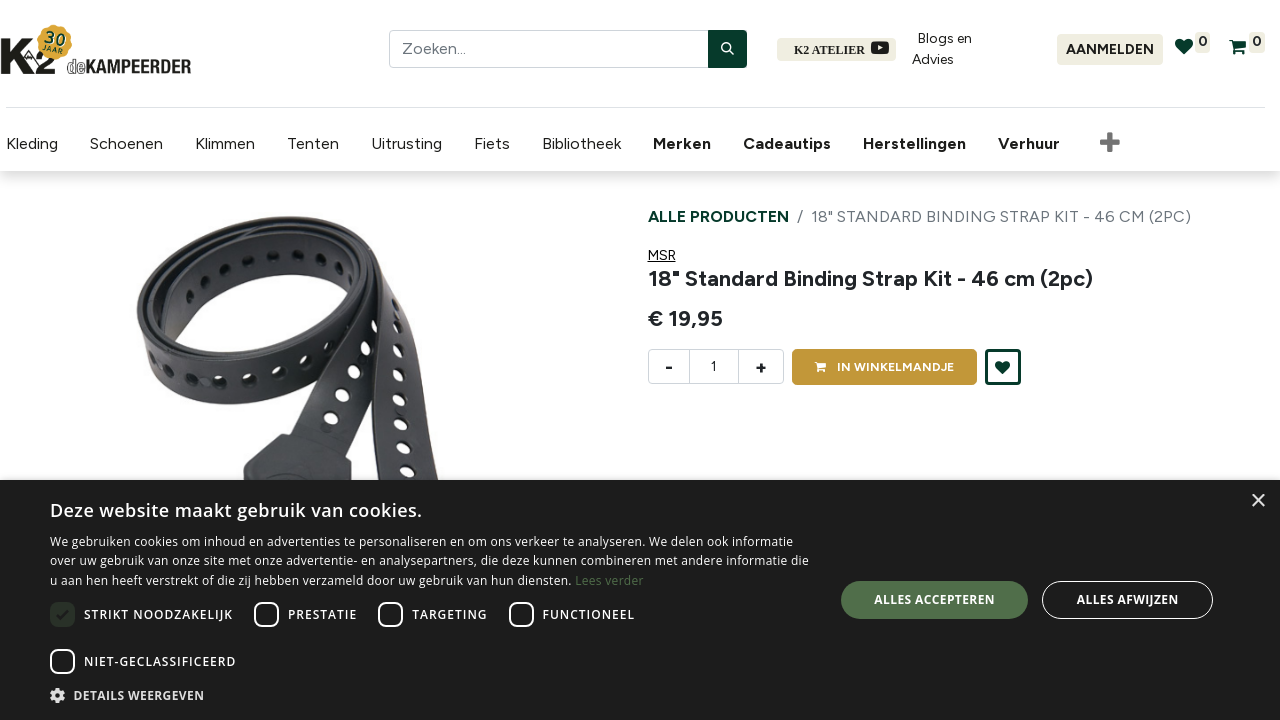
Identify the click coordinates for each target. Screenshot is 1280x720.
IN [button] (884, 367)
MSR (662, 255)
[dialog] (640, 600)
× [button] (1257, 501)
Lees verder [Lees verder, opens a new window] (609, 580)
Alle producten (718, 216)
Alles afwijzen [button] (1128, 599)
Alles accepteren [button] (934, 599)
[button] (1104, 144)
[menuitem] (680, 144)
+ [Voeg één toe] (761, 367)
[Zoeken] (727, 49)
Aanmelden (1110, 49)
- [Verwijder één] (669, 367)
